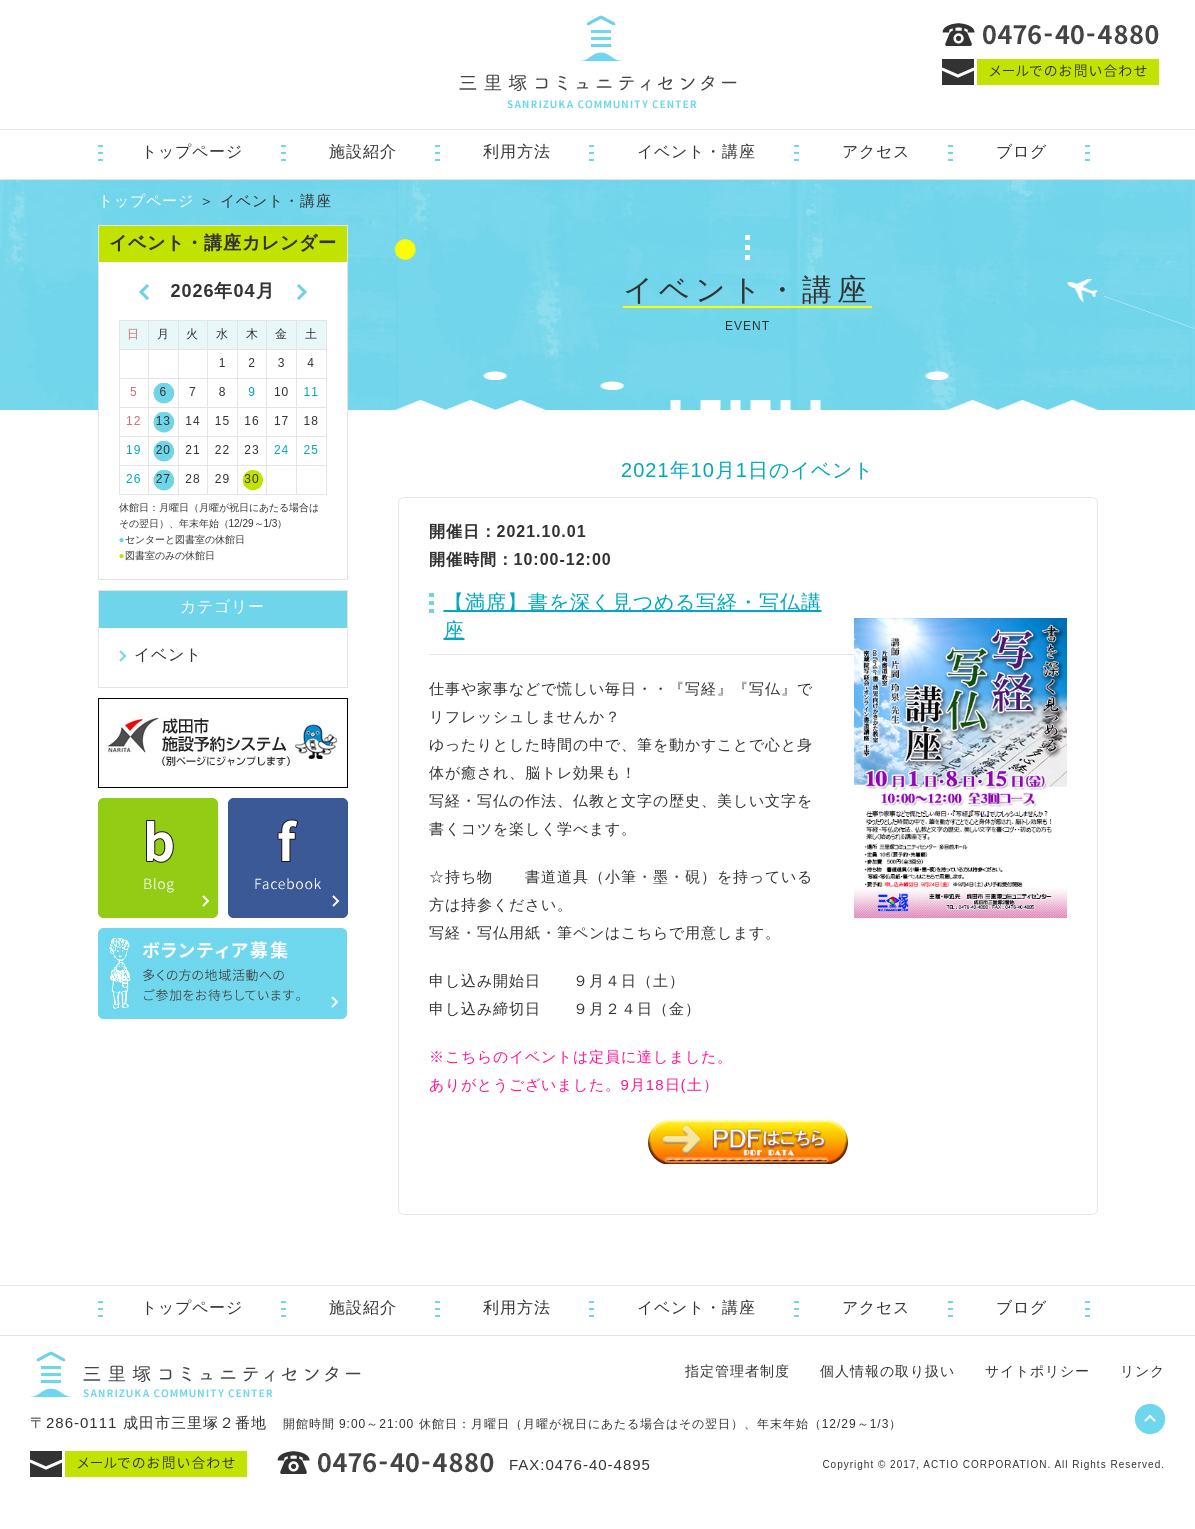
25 (311, 450)
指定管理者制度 (737, 1371)
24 (281, 450)
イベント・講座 (696, 151)
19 (133, 450)
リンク (1142, 1371)
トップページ (192, 151)
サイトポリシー (1037, 1371)
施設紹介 (363, 151)
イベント (168, 654)
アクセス (876, 151)
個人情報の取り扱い (887, 1371)
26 (133, 479)
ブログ (1021, 151)
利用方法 (517, 151)
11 (311, 392)
